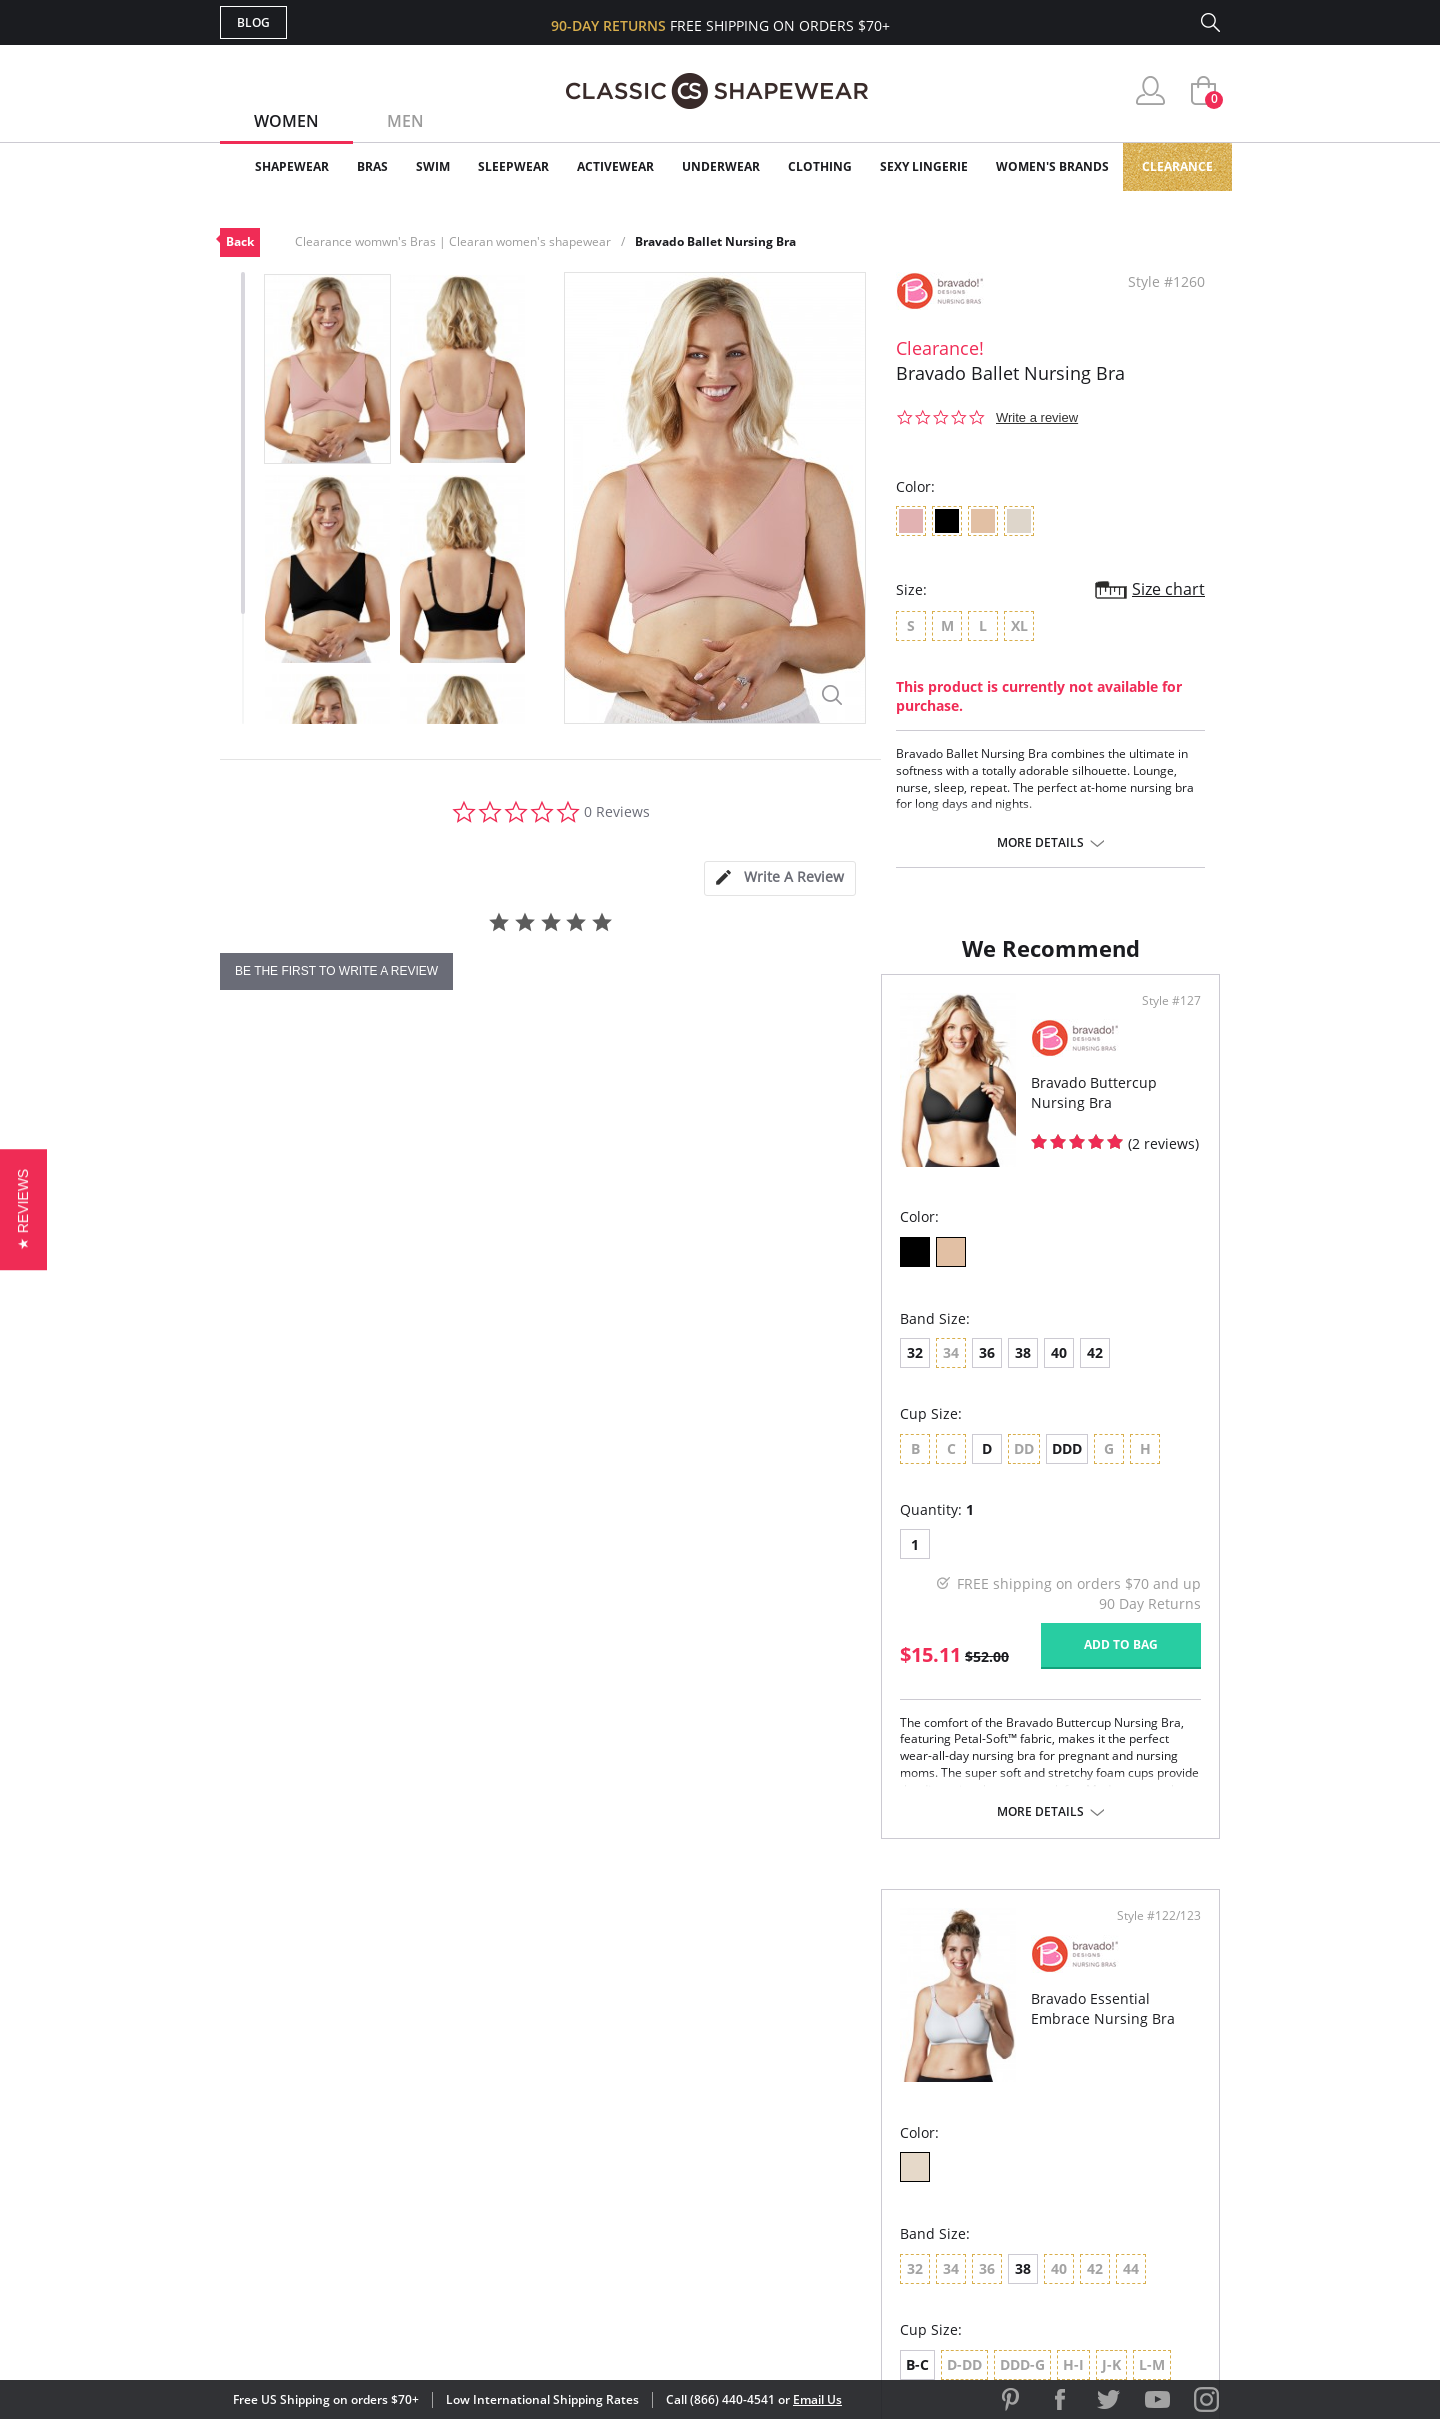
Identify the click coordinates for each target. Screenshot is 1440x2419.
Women (286, 121)
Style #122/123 (1152, 1083)
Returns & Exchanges (639, 2186)
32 (254, 1435)
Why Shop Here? (878, 2057)
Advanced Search (623, 2057)
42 (434, 1435)
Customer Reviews (889, 2089)
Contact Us (601, 2219)
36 (326, 1435)
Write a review (1037, 417)
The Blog (853, 2154)
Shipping (589, 2154)
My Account (604, 2089)
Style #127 (661, 1083)
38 (362, 1435)
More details (1040, 843)
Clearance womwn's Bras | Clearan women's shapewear (453, 241)
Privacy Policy (873, 2186)
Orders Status (613, 2122)
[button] (23, 1209)
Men (405, 121)
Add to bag (611, 1726)
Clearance (1177, 166)
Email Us (817, 2399)
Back (240, 241)
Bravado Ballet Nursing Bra (715, 241)
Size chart (1168, 589)
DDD (406, 1530)
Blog (253, 22)
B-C (759, 1530)
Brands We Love (879, 2122)
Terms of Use (376, 2328)
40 (398, 1435)
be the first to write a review (336, 971)
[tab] (780, 878)
